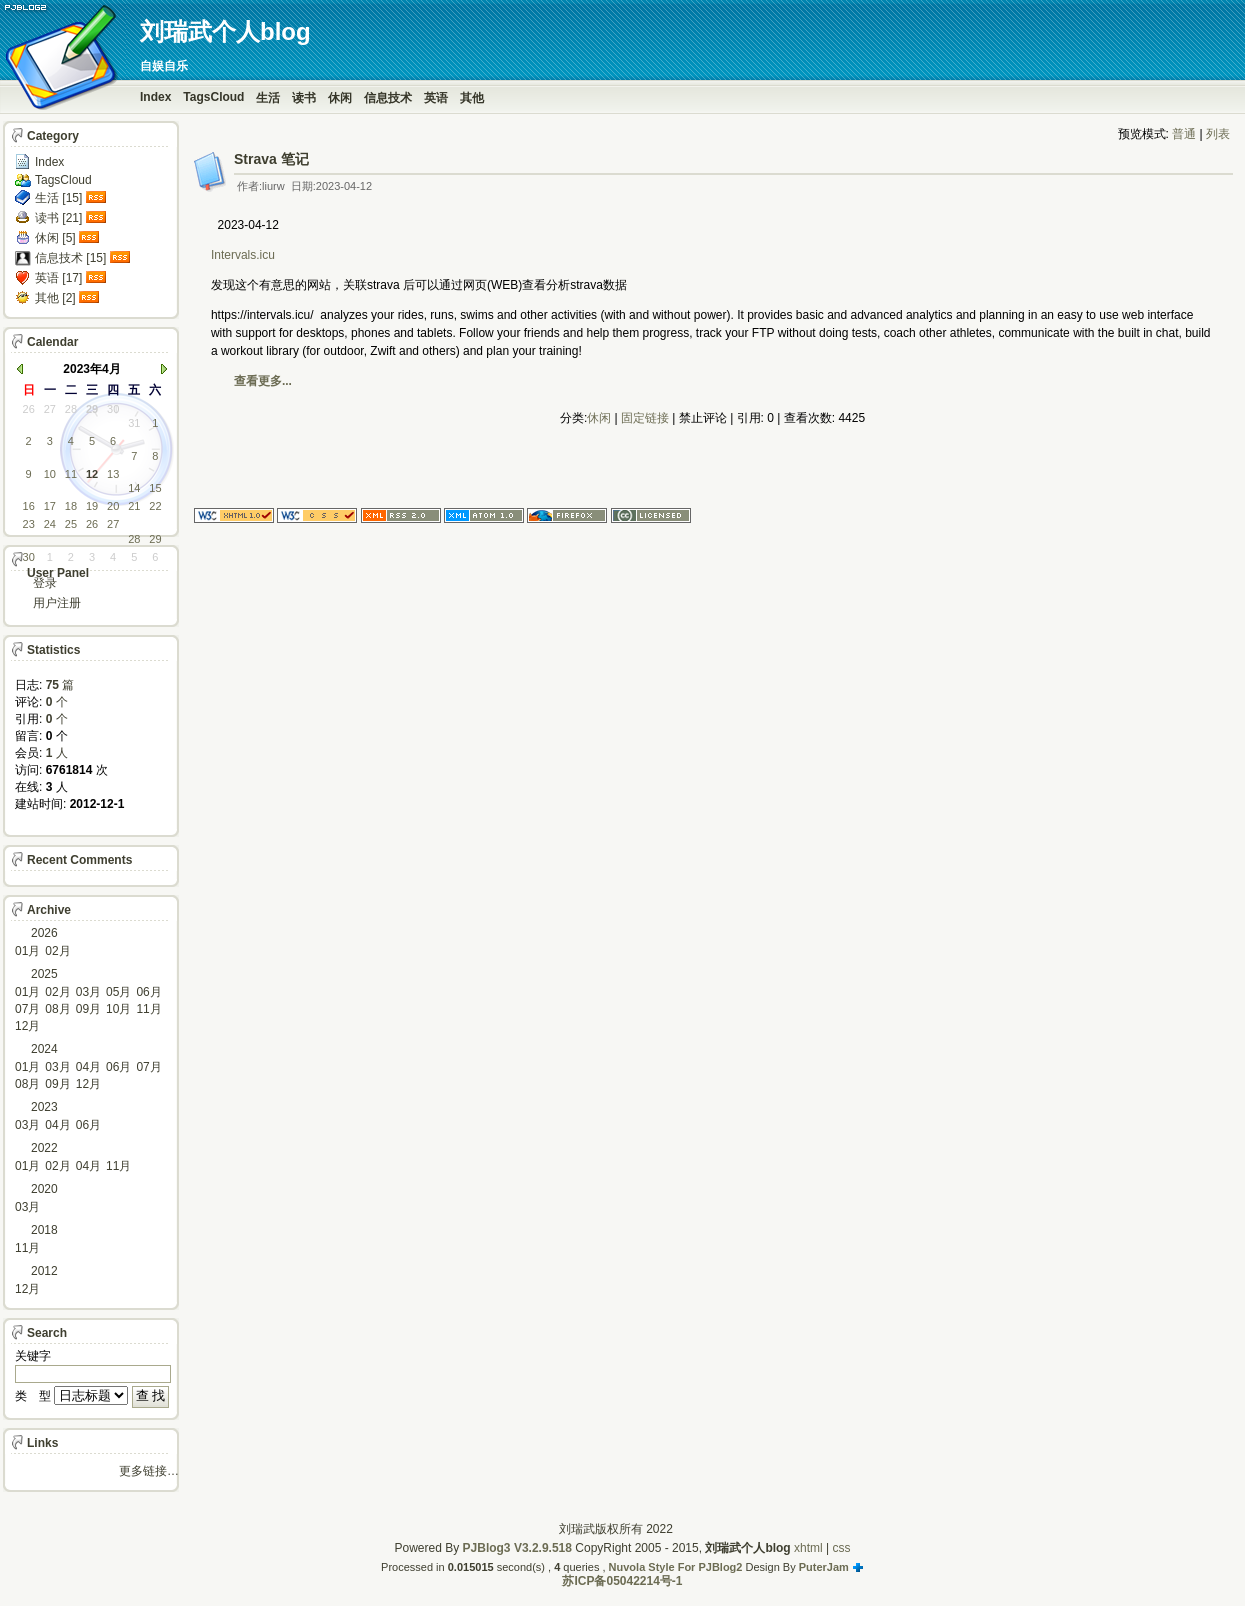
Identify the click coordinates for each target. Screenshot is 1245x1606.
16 (29, 506)
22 (155, 506)
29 (92, 409)
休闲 (340, 98)
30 (113, 409)
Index (155, 97)
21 (134, 506)
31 (134, 423)
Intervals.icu (244, 255)
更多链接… (149, 1471)
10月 (118, 1009)
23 (29, 524)
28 (71, 409)
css (842, 1548)
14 (134, 488)
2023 (44, 1107)
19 (92, 506)
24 (50, 524)
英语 (436, 98)
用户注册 (57, 603)
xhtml (808, 1548)
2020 (44, 1189)
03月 (88, 992)
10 (50, 474)
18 (71, 506)
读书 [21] (58, 218)
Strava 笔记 (271, 159)
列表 (1218, 134)
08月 (57, 1009)
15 (155, 488)
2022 (44, 1148)
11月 (148, 1009)
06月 (148, 992)
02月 (57, 951)
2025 (44, 974)
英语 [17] (58, 278)
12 (92, 474)
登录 (45, 583)
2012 (44, 1271)
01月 (27, 951)
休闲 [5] (55, 238)
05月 (118, 992)
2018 (44, 1230)
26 (29, 409)
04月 (88, 1067)
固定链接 (645, 418)
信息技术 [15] (70, 258)
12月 (27, 1026)
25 (71, 524)
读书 (304, 98)
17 (50, 506)
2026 (44, 933)
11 (71, 474)
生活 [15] (58, 198)
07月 (27, 1009)
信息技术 (388, 98)
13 (113, 474)
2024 (44, 1049)
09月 (88, 1009)
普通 (1184, 134)
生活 (268, 98)
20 (113, 506)
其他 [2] (55, 298)
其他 (472, 98)
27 (50, 409)
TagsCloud (213, 97)
